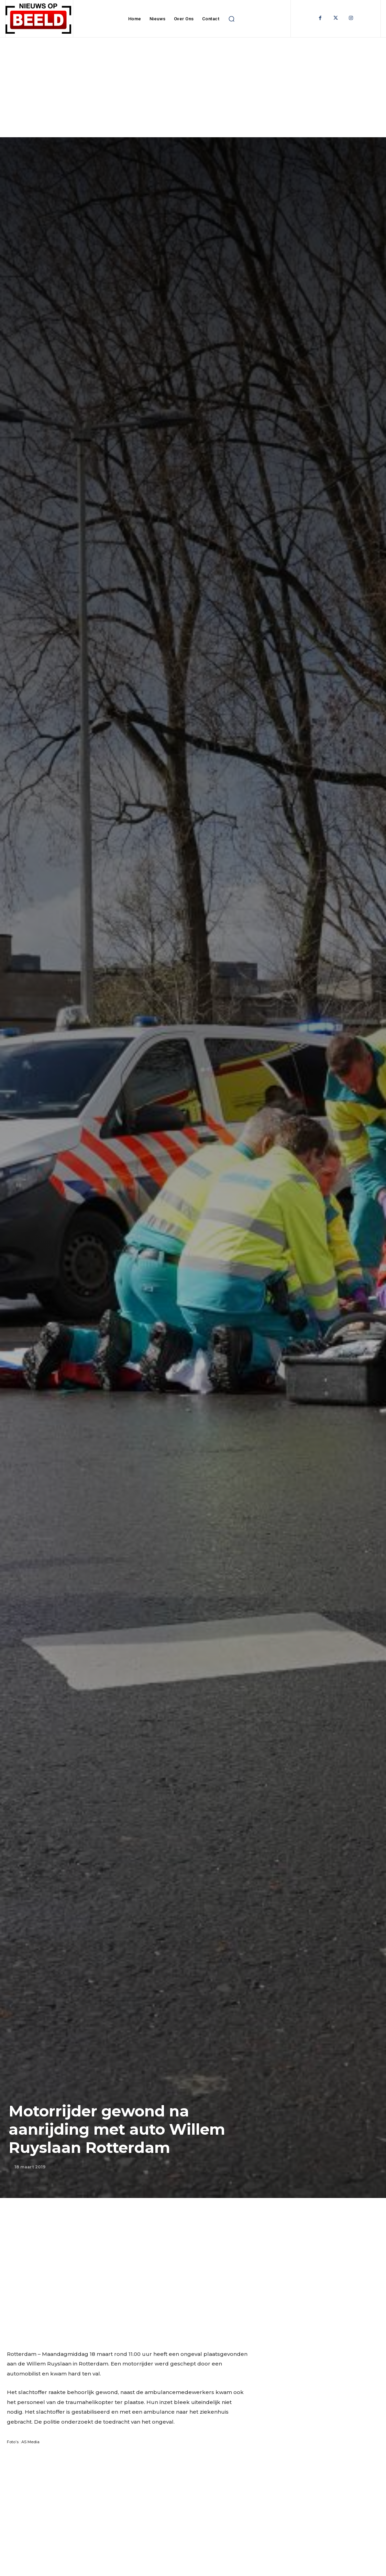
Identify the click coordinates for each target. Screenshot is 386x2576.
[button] (231, 18)
